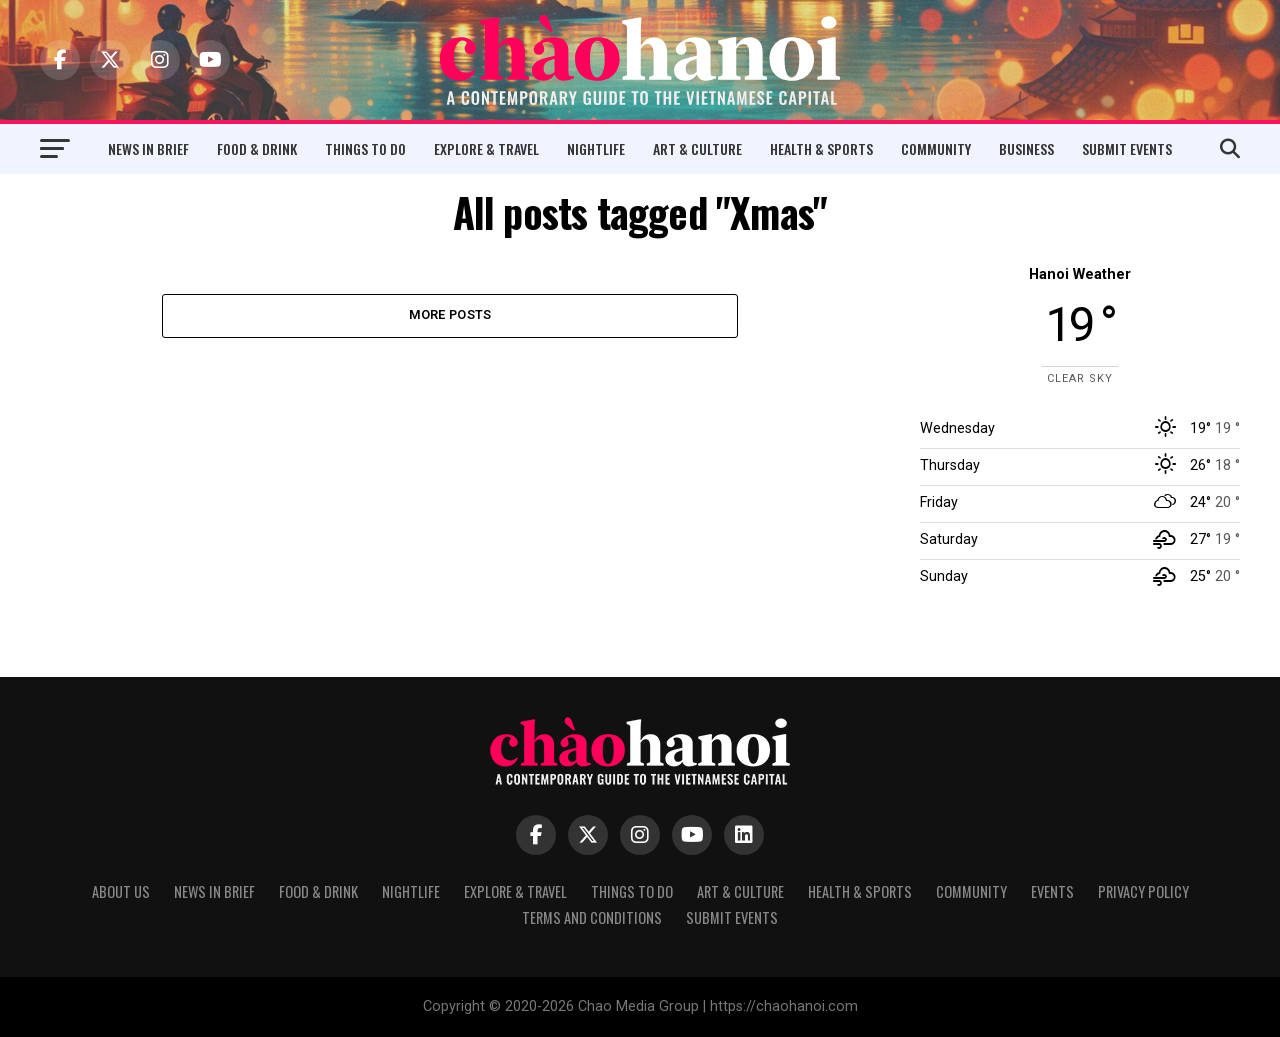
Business (1026, 148)
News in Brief (148, 148)
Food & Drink (257, 148)
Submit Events (1127, 148)
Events (1052, 891)
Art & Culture (697, 148)
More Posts (450, 315)
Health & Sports (821, 148)
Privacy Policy (1143, 891)
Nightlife (596, 148)
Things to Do (365, 148)
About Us (121, 891)
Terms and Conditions (592, 917)
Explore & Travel (486, 148)
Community (936, 148)
